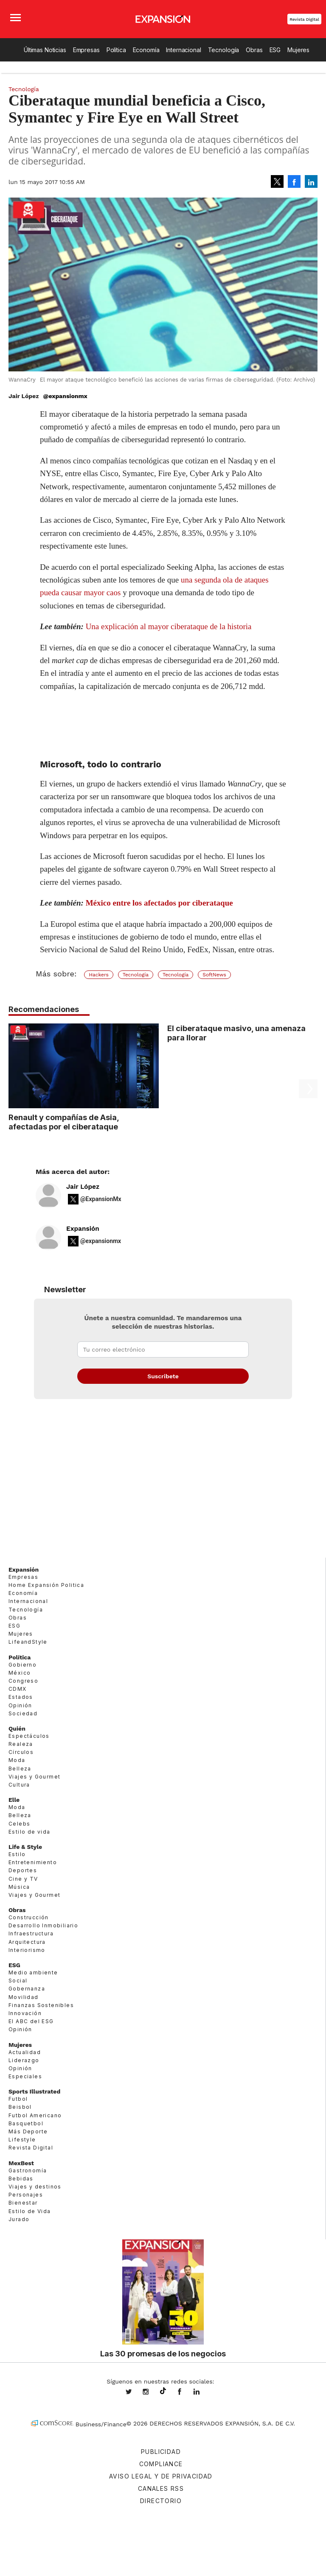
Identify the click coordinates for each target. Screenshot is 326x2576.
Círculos (21, 1752)
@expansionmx (65, 396)
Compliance (161, 2463)
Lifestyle (22, 2139)
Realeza (20, 1744)
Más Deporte (28, 2131)
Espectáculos (29, 1736)
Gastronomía (27, 2170)
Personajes (25, 2194)
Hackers (99, 975)
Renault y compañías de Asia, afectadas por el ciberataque (63, 1121)
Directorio (161, 2500)
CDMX (17, 1689)
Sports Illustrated (34, 2091)
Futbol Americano (35, 2115)
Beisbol (20, 2107)
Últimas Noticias (45, 49)
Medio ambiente (33, 1972)
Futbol (18, 2099)
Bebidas (21, 2178)
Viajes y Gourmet (34, 1776)
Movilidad (23, 1997)
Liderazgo (23, 2060)
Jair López (82, 1186)
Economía (146, 49)
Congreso (23, 1681)
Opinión (20, 1705)
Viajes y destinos (35, 2186)
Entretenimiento (32, 1862)
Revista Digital (304, 19)
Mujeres (298, 49)
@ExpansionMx (100, 1199)
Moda (16, 1760)
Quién (16, 1728)
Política (116, 49)
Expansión (82, 1228)
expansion (202, 2392)
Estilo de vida (29, 1832)
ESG (275, 49)
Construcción (28, 1917)
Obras (254, 49)
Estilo (16, 1854)
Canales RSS (161, 2488)
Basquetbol (25, 2123)
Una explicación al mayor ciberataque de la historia (169, 626)
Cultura (19, 1784)
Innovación (25, 2013)
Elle (14, 1799)
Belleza (19, 1768)
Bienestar (23, 2203)
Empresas (86, 49)
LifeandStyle (28, 1642)
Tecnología (223, 49)
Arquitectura (27, 1942)
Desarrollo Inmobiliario (43, 1925)
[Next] (308, 1061)
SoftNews (214, 975)
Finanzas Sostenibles (41, 2005)
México (19, 1673)
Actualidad (24, 2052)
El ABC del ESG (31, 2021)
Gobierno (22, 1665)
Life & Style (25, 1846)
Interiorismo (26, 1950)
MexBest (21, 2163)
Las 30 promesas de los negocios (163, 2353)
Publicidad (161, 2451)
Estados (20, 1697)
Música (19, 1887)
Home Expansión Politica (46, 1585)
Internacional (183, 49)
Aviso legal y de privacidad (161, 2476)
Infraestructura (30, 1933)
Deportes (22, 1870)
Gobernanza (26, 1988)
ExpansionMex (185, 2392)
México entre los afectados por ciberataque (159, 902)
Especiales (25, 2076)
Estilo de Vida (29, 2211)
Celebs (19, 1823)
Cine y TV (23, 1879)
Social (17, 1980)
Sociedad (22, 1713)
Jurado (18, 2219)
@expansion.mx (163, 2391)
